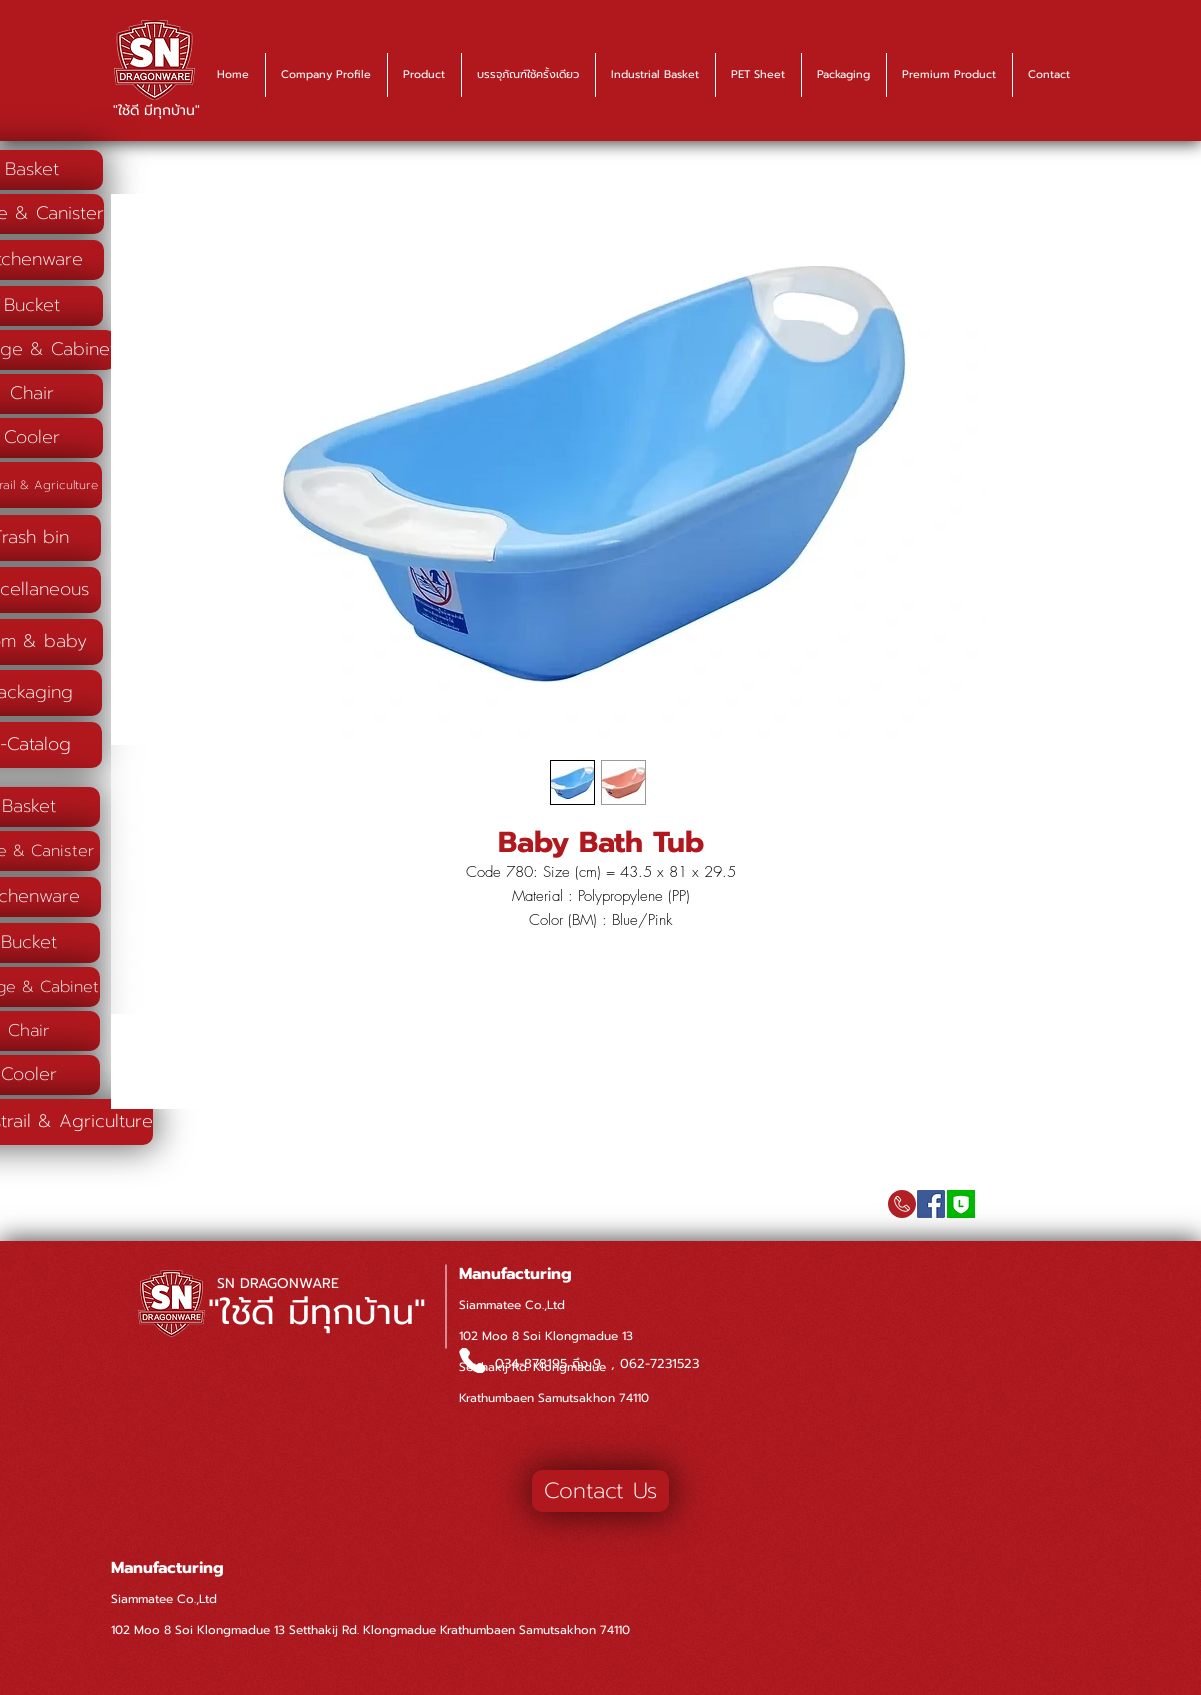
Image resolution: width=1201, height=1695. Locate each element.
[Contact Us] (600, 1491)
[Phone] (473, 1360)
